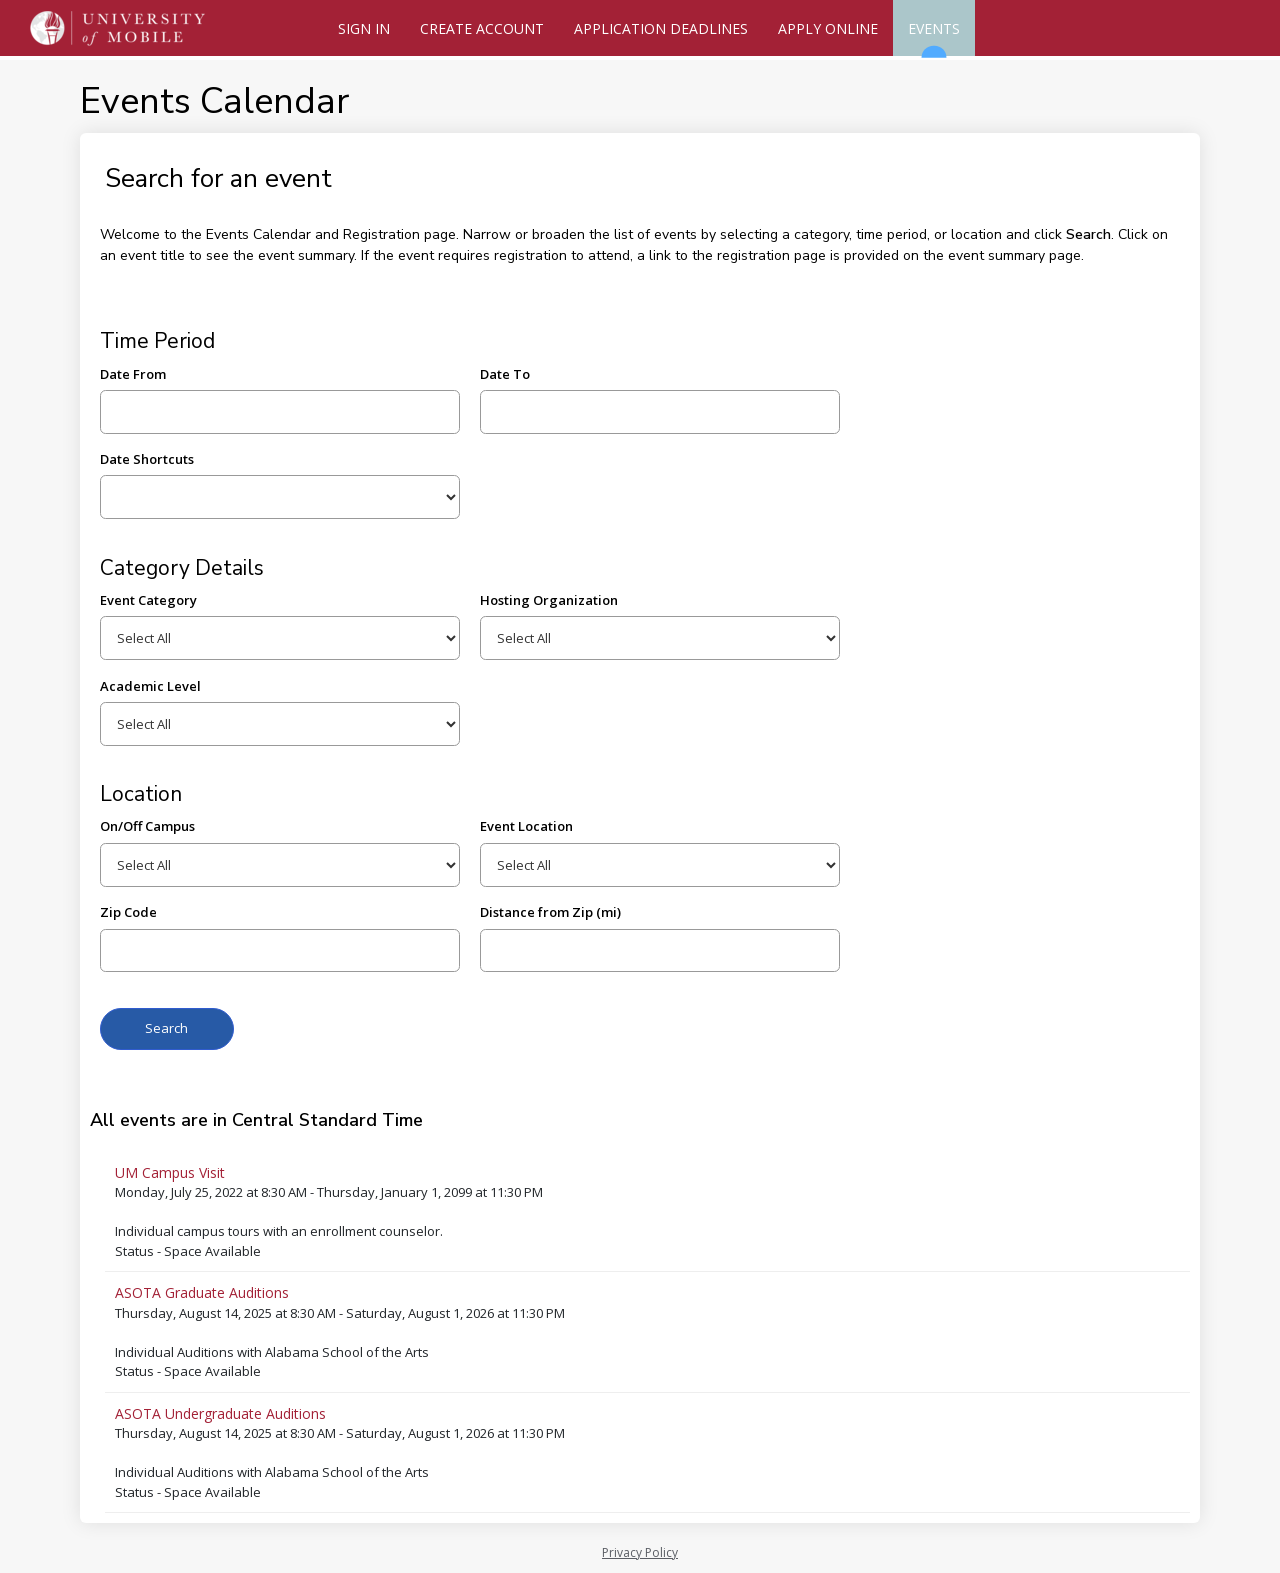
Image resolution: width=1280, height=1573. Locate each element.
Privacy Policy (640, 1552)
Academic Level (150, 686)
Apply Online (828, 28)
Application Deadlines (661, 28)
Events (934, 37)
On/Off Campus (147, 826)
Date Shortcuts (147, 459)
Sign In (364, 28)
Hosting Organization (549, 600)
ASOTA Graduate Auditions (202, 1292)
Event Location (526, 826)
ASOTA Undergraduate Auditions (220, 1413)
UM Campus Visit (170, 1172)
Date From (133, 374)
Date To (505, 374)
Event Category (148, 600)
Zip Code (128, 912)
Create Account (482, 28)
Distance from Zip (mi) (550, 912)
